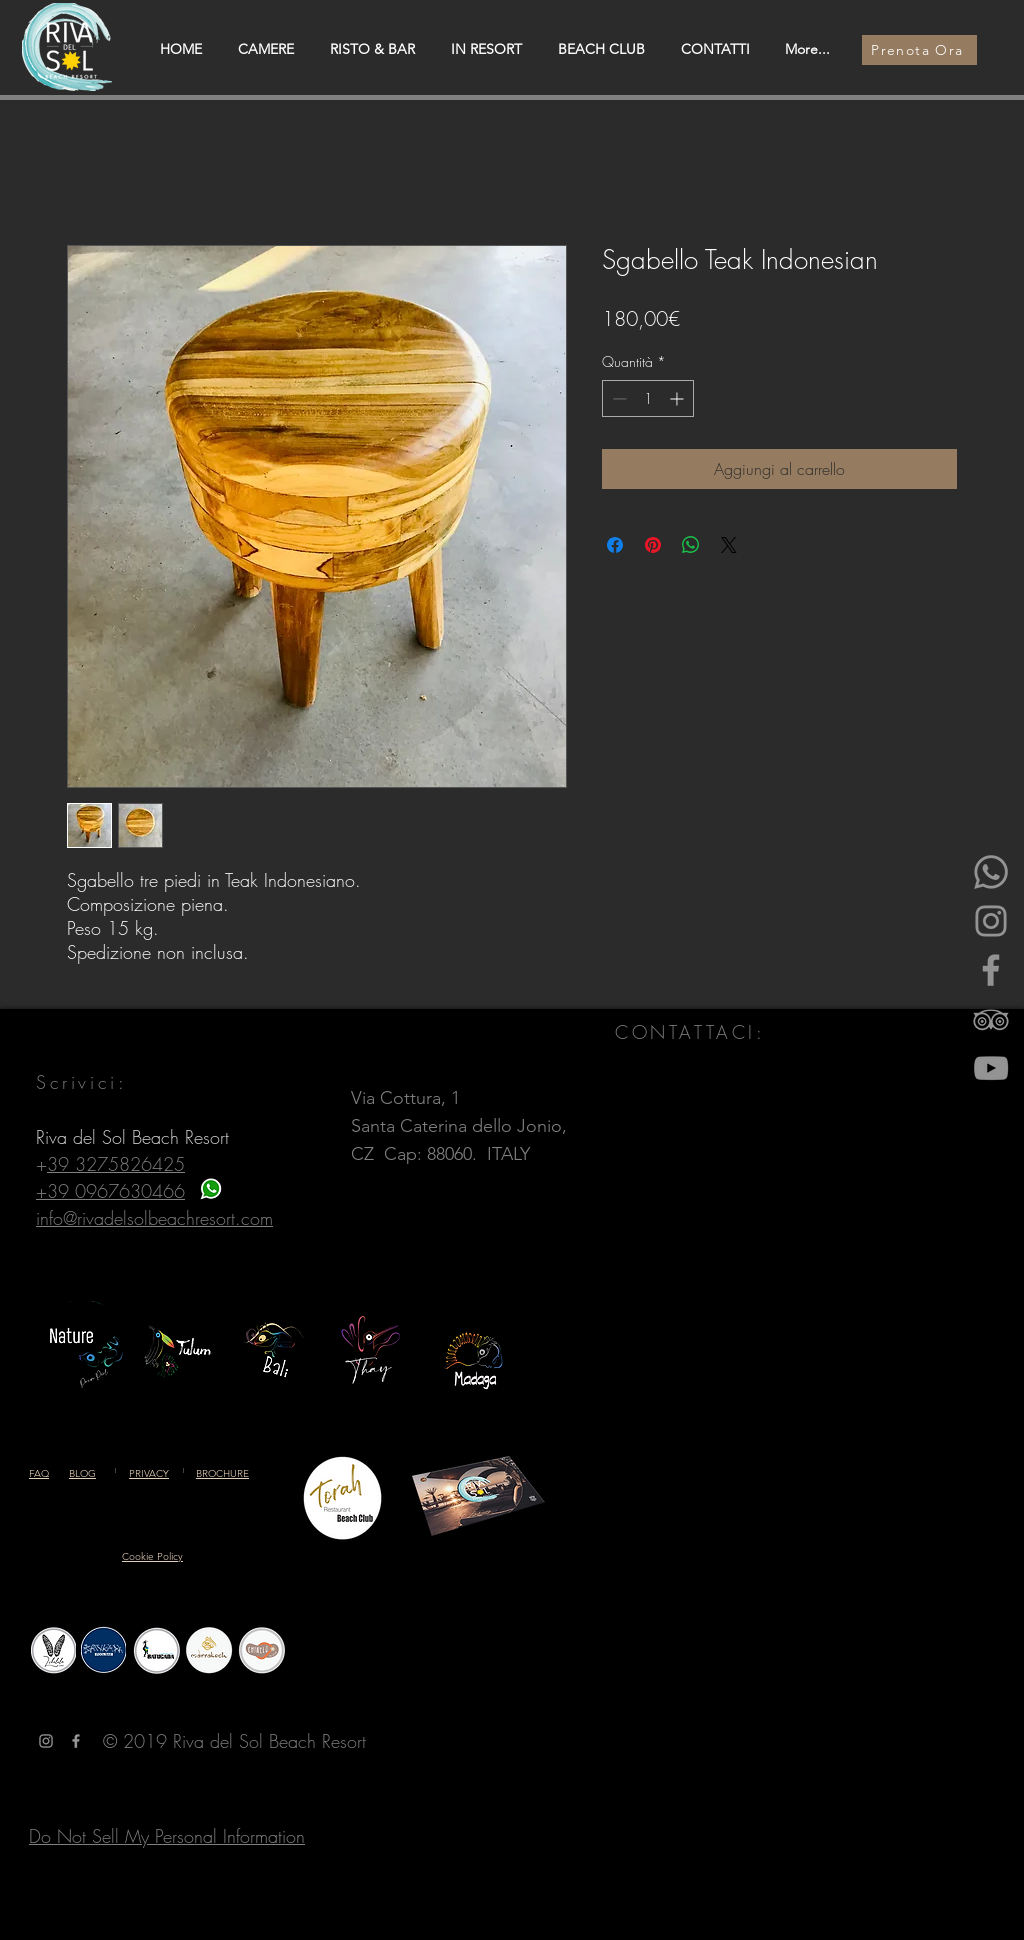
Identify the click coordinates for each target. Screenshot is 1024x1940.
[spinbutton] (648, 398)
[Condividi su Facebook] (615, 545)
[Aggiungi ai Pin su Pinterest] (653, 545)
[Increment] (678, 398)
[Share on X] (729, 545)
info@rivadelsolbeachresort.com (154, 1218)
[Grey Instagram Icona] (46, 1741)
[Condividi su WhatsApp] (691, 545)
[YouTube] (991, 1068)
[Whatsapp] (991, 872)
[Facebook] (991, 970)
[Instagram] (991, 921)
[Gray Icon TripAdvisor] (991, 1019)
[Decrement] (617, 398)
